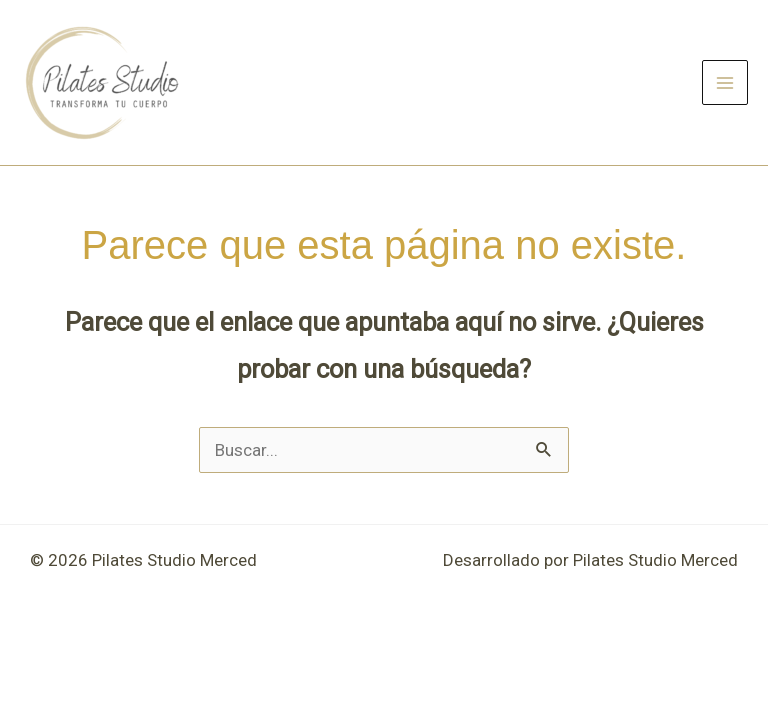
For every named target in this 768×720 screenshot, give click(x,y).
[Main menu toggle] (725, 83)
